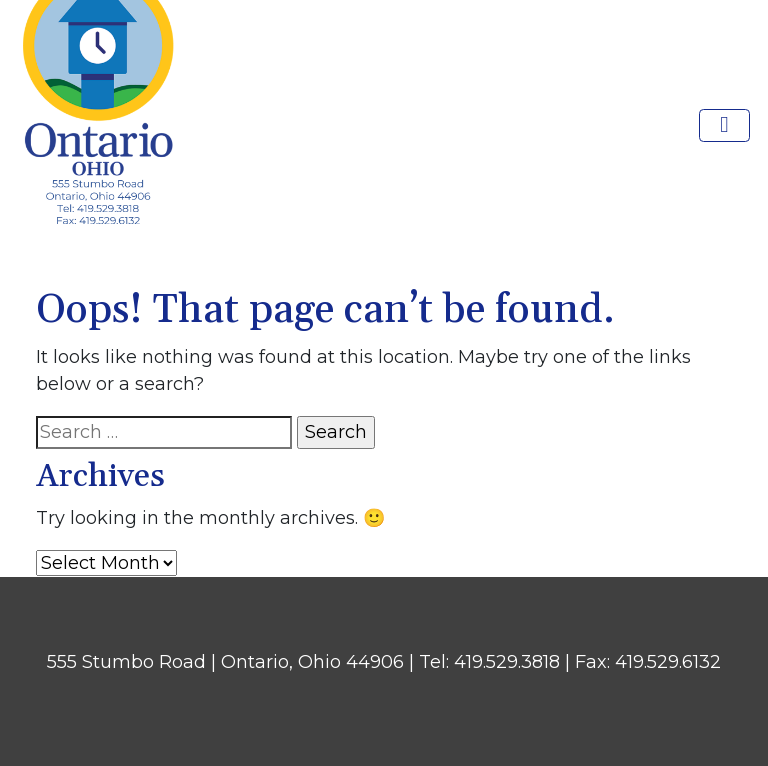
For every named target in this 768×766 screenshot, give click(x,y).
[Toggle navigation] (725, 126)
